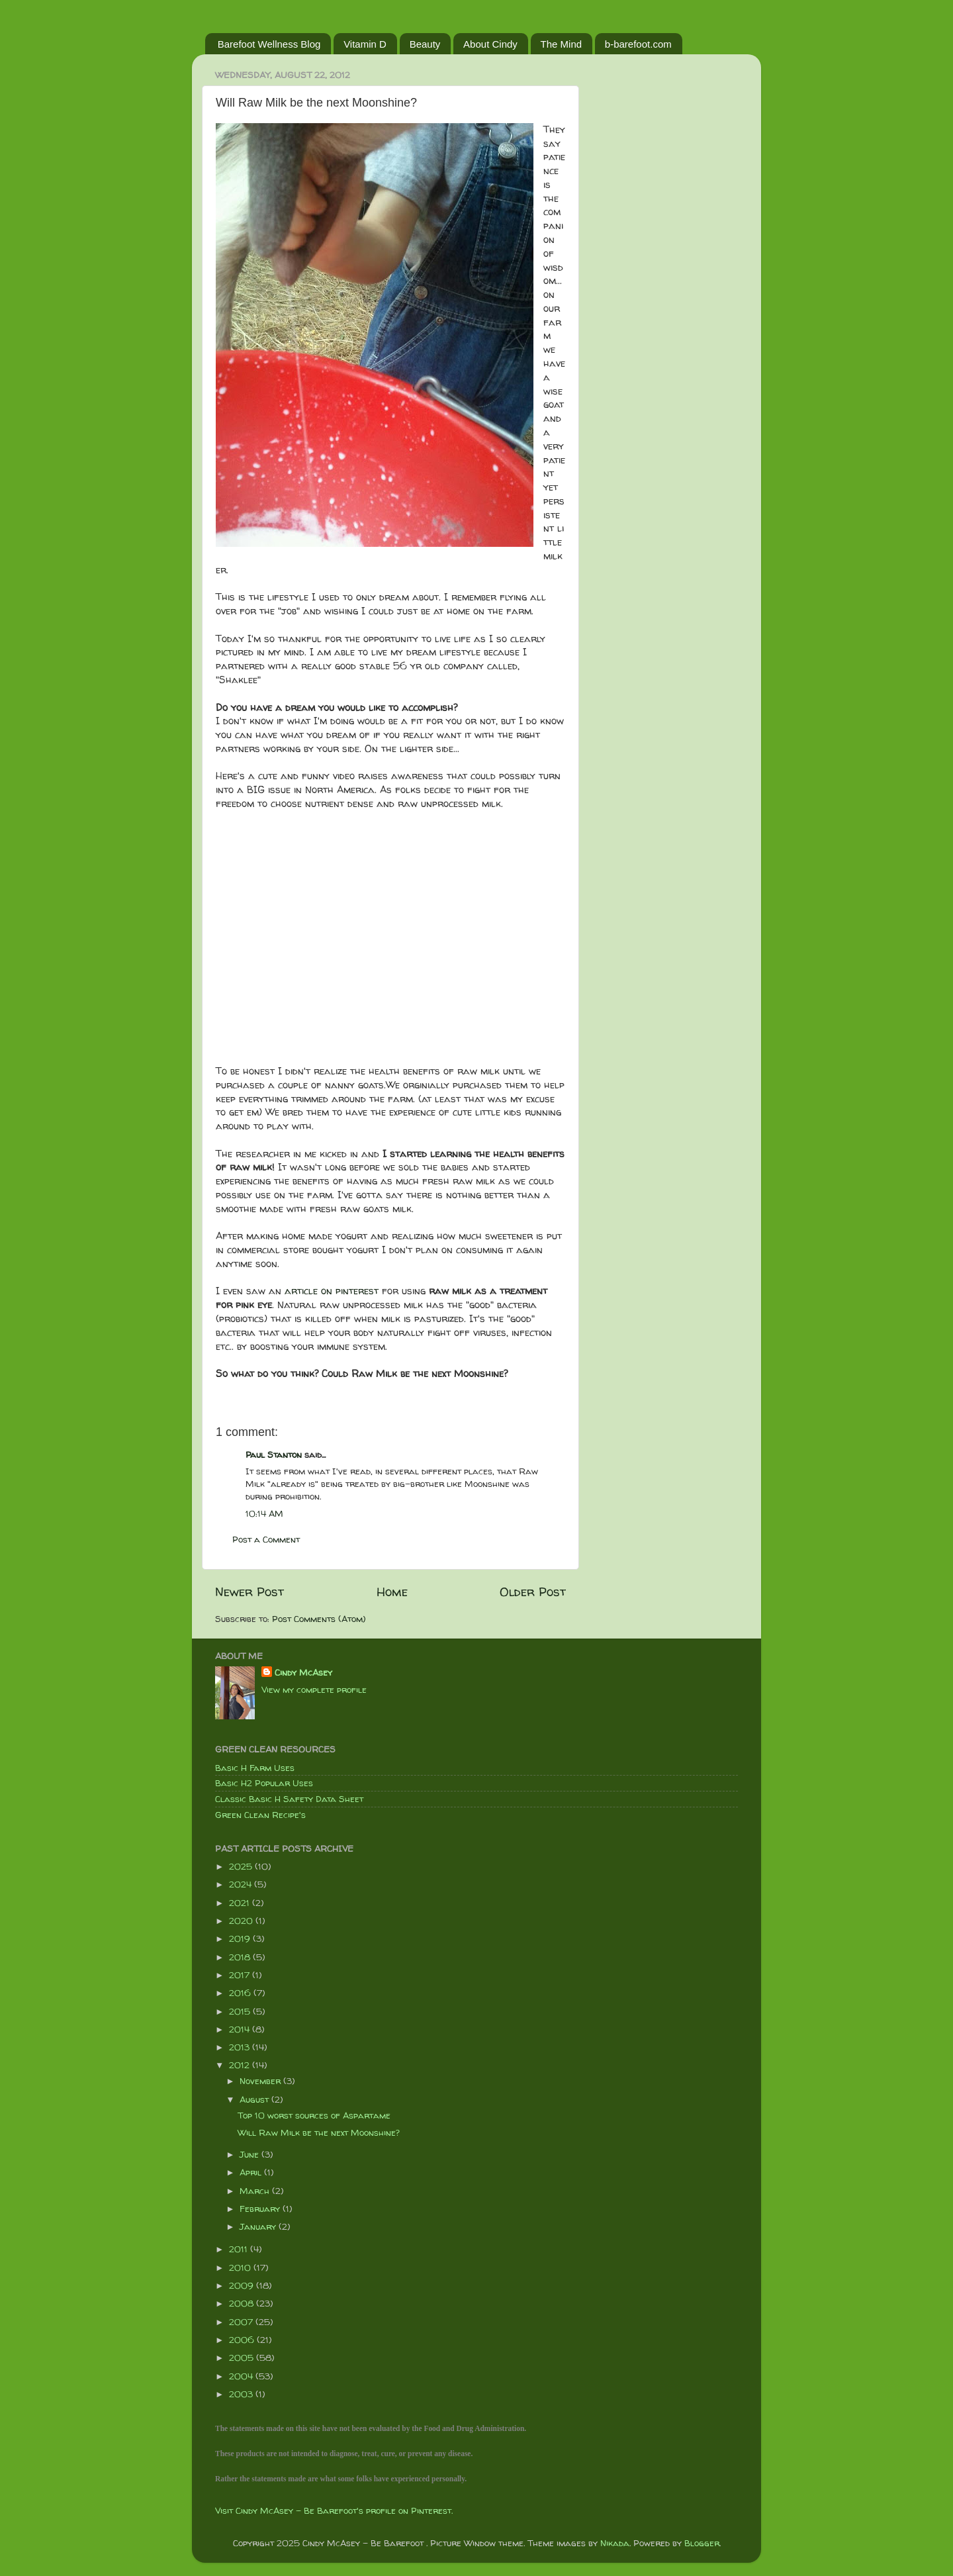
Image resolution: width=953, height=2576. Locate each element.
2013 (240, 2047)
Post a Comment (266, 1539)
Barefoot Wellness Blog (269, 44)
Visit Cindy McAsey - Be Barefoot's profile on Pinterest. (334, 2510)
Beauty (425, 44)
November (261, 2081)
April (252, 2172)
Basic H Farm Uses (255, 1768)
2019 (241, 1938)
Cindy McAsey (303, 1672)
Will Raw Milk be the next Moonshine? (319, 2132)
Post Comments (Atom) (319, 1619)
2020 (242, 1921)
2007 (242, 2322)
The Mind (561, 44)
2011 (239, 2249)
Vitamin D (364, 44)
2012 (240, 2065)
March (256, 2191)
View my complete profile (314, 1689)
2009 (242, 2285)
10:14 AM (264, 1513)
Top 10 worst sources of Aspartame (314, 2115)
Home (392, 1591)
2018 (241, 1957)
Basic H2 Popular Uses (264, 1783)
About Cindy (490, 44)
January (259, 2226)
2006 (243, 2340)
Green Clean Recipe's (260, 1815)
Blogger (701, 2543)
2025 (242, 1866)
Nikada (614, 2543)
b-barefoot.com (638, 44)
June (250, 2154)
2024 (241, 1884)
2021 (240, 1903)
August (255, 2099)
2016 (241, 1993)
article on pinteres (329, 1291)
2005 (242, 2357)
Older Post (533, 1591)
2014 (240, 2029)
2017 (240, 1975)
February (261, 2209)
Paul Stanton (274, 1454)
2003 (242, 2394)
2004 (242, 2376)
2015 (241, 2011)
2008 (242, 2303)
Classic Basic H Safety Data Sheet (289, 1799)
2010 (241, 2267)
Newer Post (249, 1591)
